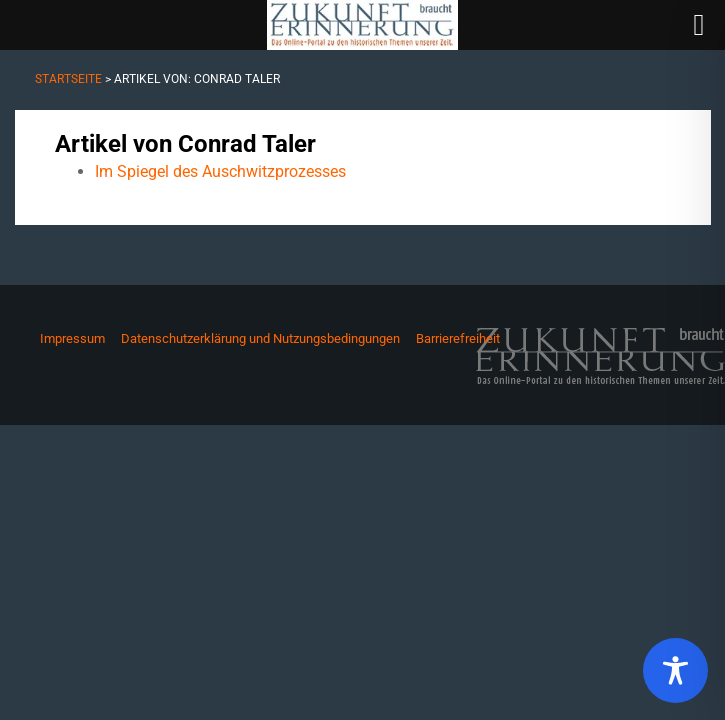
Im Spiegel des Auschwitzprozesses (220, 171)
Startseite (68, 79)
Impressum (72, 338)
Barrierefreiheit (458, 338)
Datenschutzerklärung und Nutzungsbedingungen (260, 338)
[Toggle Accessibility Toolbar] (675, 670)
